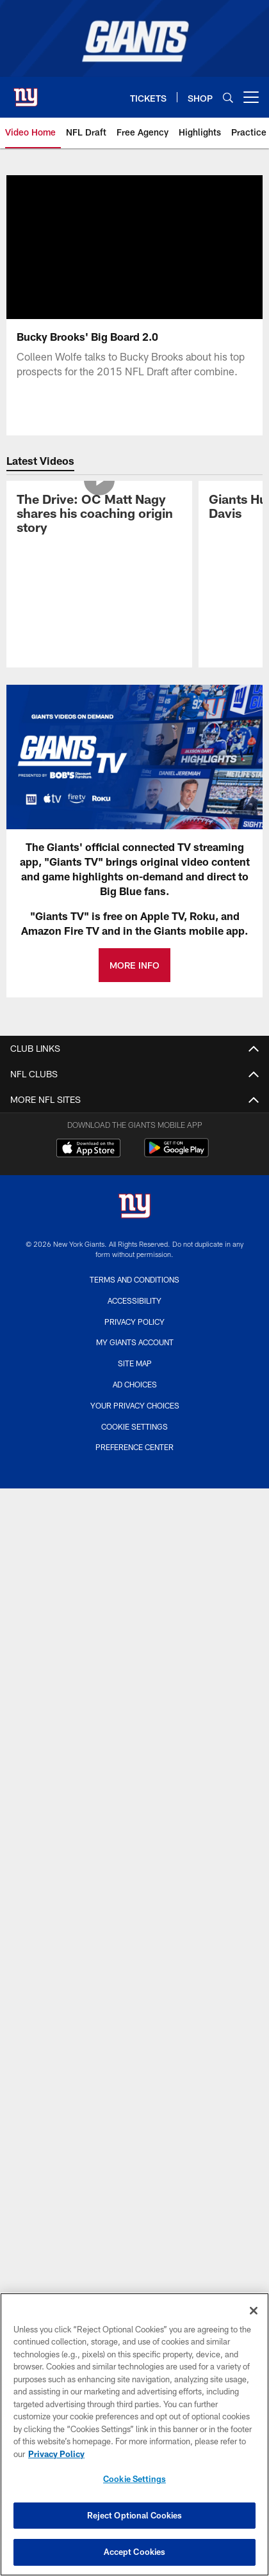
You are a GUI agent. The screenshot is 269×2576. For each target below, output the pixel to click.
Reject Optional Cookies (135, 2515)
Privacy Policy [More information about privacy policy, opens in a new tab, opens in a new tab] (56, 2454)
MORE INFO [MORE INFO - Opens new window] (134, 965)
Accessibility (134, 1300)
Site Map (135, 1363)
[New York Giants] (134, 1207)
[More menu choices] (251, 97)
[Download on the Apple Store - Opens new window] (88, 1149)
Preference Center (134, 1446)
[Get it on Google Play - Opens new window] (176, 1154)
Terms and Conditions (134, 1279)
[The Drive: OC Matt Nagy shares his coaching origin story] (99, 515)
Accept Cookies (135, 2552)
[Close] (254, 2311)
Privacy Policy (134, 1321)
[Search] (228, 97)
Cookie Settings (134, 1426)
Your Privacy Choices (134, 1405)
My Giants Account (135, 1342)
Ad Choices (135, 1384)
